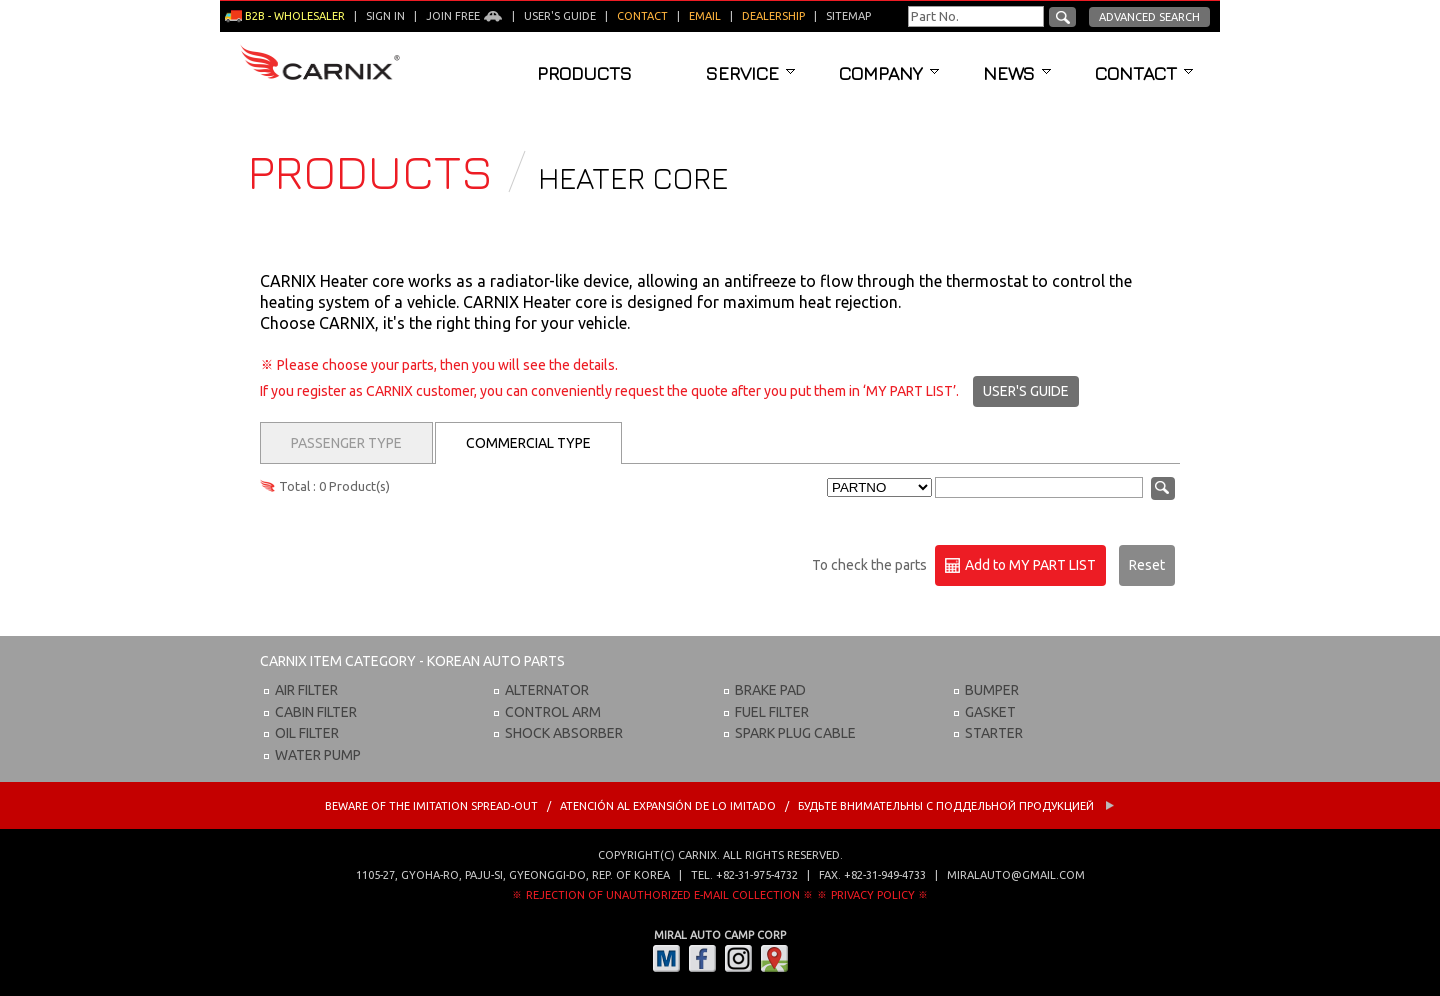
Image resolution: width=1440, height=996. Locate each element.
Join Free (464, 16)
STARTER (994, 733)
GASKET (990, 712)
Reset (1147, 565)
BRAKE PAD (770, 690)
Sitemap (848, 16)
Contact (1144, 73)
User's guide (560, 16)
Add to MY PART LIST (1020, 566)
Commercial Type (528, 443)
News (1017, 73)
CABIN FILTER (316, 712)
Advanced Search (1149, 17)
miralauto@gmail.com (1016, 875)
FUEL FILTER (772, 712)
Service (750, 73)
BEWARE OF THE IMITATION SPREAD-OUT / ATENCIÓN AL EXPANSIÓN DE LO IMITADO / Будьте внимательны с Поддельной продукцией (720, 806)
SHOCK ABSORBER (564, 733)
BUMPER (992, 690)
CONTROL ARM (553, 712)
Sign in (385, 16)
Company (889, 73)
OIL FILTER (307, 733)
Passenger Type (346, 443)
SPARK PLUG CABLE (795, 733)
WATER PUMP (318, 755)
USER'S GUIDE (1026, 391)
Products (584, 73)
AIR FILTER (306, 690)
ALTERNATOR (547, 690)
